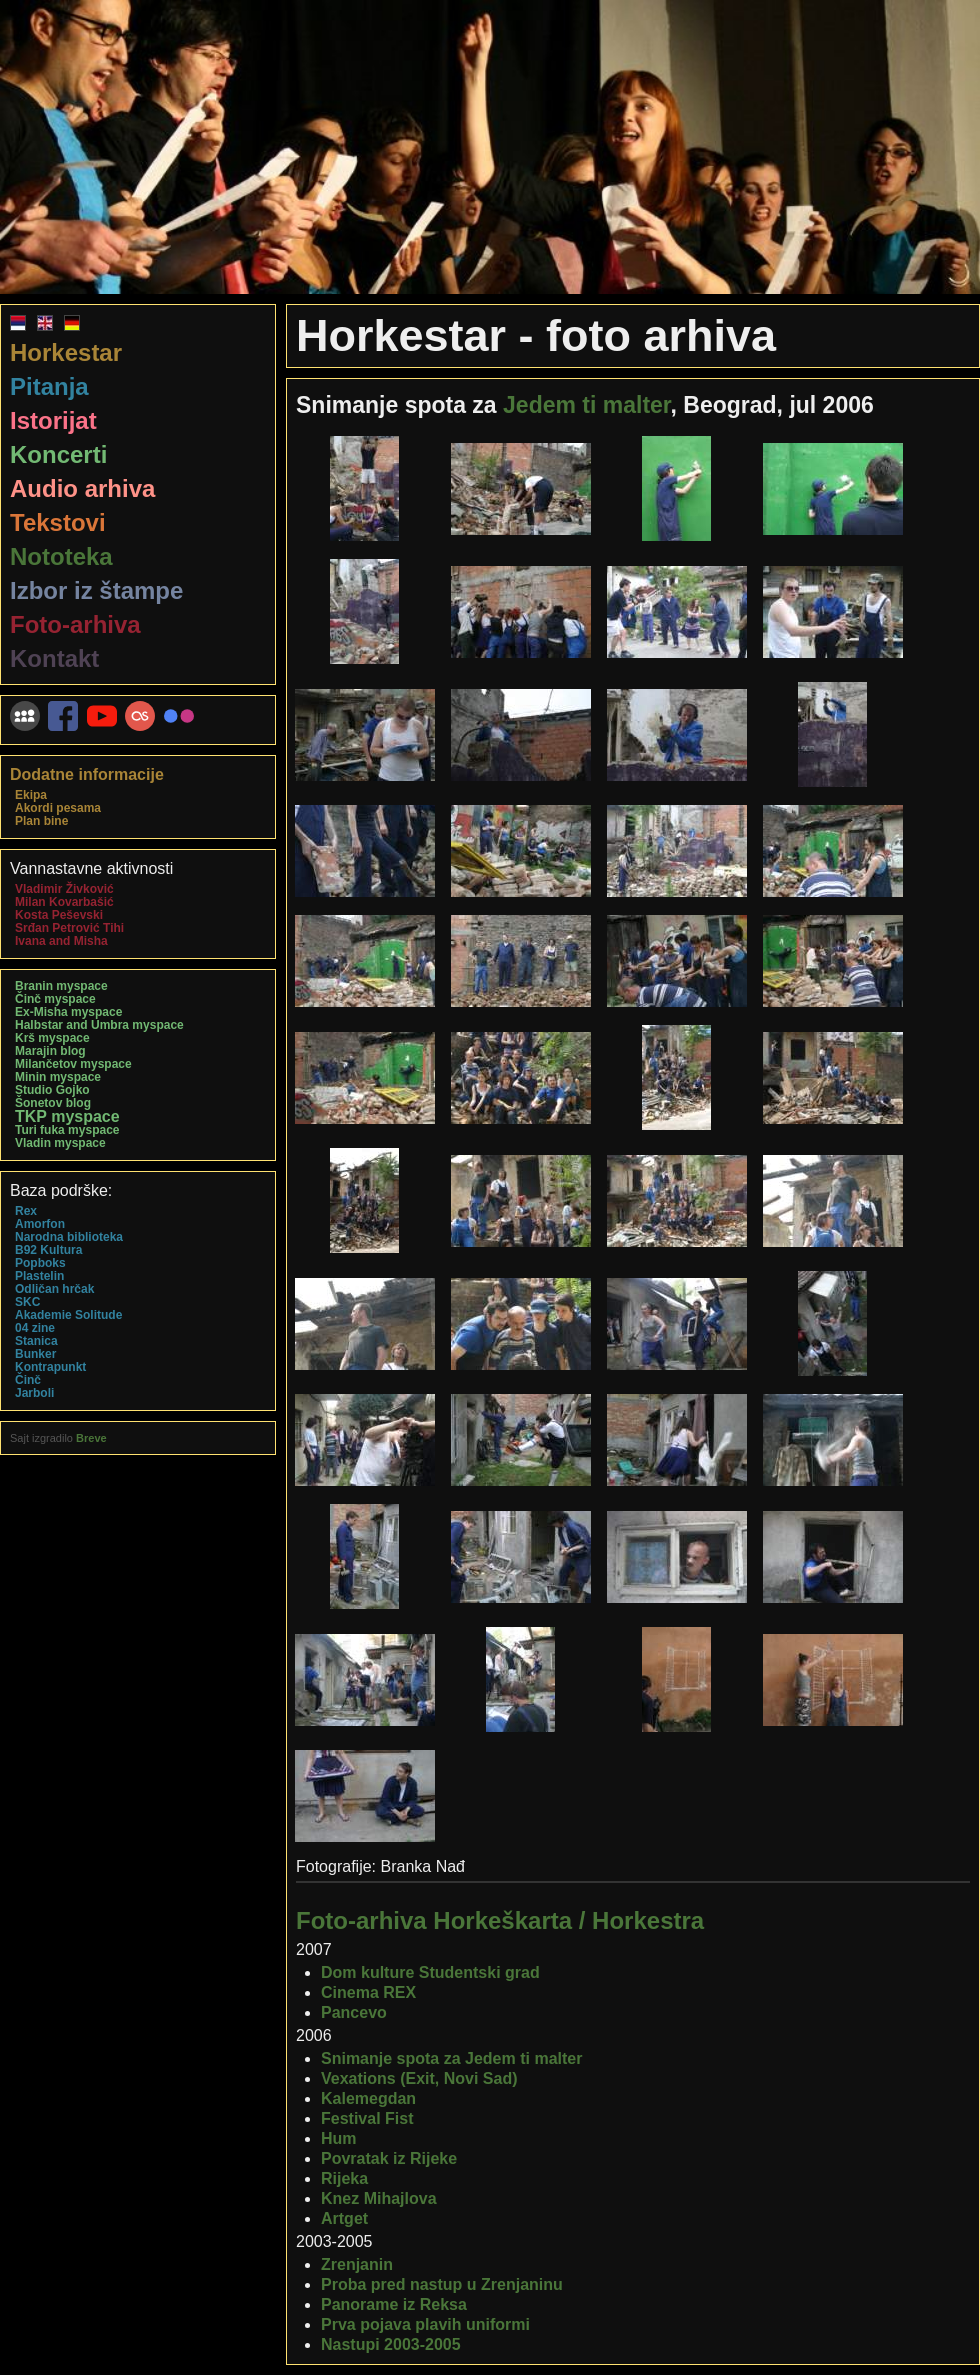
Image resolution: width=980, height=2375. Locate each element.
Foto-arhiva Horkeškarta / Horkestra (500, 1920)
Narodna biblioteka (69, 1237)
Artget (344, 2218)
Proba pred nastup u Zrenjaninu (442, 2284)
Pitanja (49, 386)
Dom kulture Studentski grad (430, 1972)
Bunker (35, 1354)
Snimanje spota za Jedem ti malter (451, 2058)
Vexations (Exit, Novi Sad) (419, 2078)
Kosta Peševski (59, 915)
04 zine (35, 1328)
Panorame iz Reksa (394, 2304)
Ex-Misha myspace (68, 1012)
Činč (28, 1380)
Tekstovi (58, 522)
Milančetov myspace (73, 1064)
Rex (26, 1211)
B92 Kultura (48, 1250)
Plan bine (41, 821)
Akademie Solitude (68, 1315)
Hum (339, 2138)
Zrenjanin (357, 2264)
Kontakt (54, 658)
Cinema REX (368, 1992)
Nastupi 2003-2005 (391, 2344)
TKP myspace (67, 1116)
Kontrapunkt (50, 1367)
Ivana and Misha (61, 941)
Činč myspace (55, 999)
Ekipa (31, 795)
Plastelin (39, 1276)
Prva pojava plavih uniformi (425, 2324)
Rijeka (344, 2178)
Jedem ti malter (586, 405)
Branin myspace (61, 986)
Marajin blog (50, 1051)
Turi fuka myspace (67, 1130)
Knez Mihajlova (379, 2198)
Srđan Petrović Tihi (69, 928)
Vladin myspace (60, 1143)
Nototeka (61, 556)
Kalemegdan (368, 2098)
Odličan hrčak (54, 1289)
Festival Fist (367, 2118)
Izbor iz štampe (96, 590)
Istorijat (53, 420)
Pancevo (354, 2012)
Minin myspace (58, 1077)
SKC (27, 1302)
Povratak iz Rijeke (389, 2158)
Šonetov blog (53, 1103)
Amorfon (40, 1224)
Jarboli (34, 1393)
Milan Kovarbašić (64, 902)
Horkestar (66, 352)
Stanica (36, 1341)
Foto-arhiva (75, 624)
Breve (91, 1438)
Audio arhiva (82, 488)
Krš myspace (52, 1038)
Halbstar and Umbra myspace (99, 1025)
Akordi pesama (58, 808)
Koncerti (58, 454)
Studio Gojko (52, 1090)
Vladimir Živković (64, 889)
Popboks (40, 1263)
